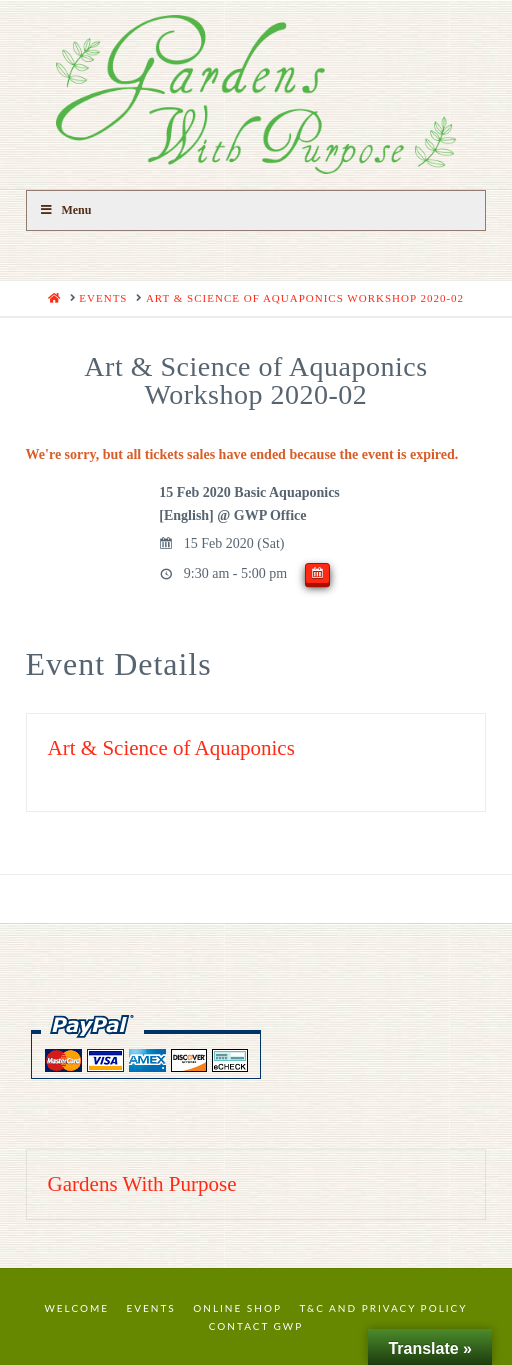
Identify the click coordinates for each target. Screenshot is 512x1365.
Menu (65, 210)
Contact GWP (256, 1326)
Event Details (119, 664)
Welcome (76, 1308)
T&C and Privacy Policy (383, 1308)
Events (151, 1308)
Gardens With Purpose (142, 1184)
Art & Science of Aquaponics (171, 748)
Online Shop (237, 1308)
